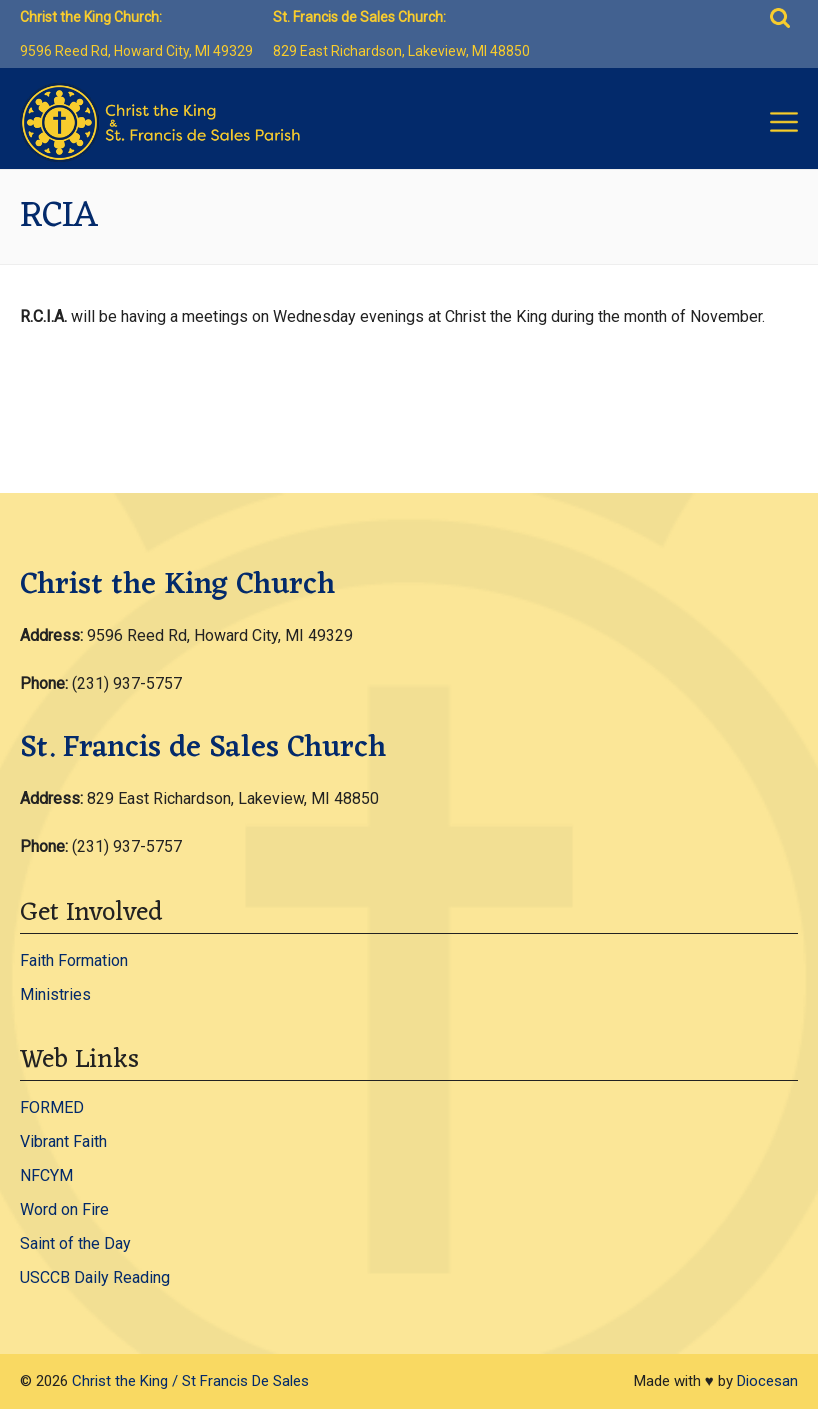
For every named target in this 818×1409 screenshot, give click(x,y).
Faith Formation (74, 960)
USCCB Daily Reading (95, 1277)
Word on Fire (64, 1209)
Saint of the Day (75, 1243)
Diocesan (767, 1381)
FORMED (52, 1107)
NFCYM (46, 1175)
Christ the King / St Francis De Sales (190, 1381)
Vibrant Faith (63, 1141)
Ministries (55, 994)
